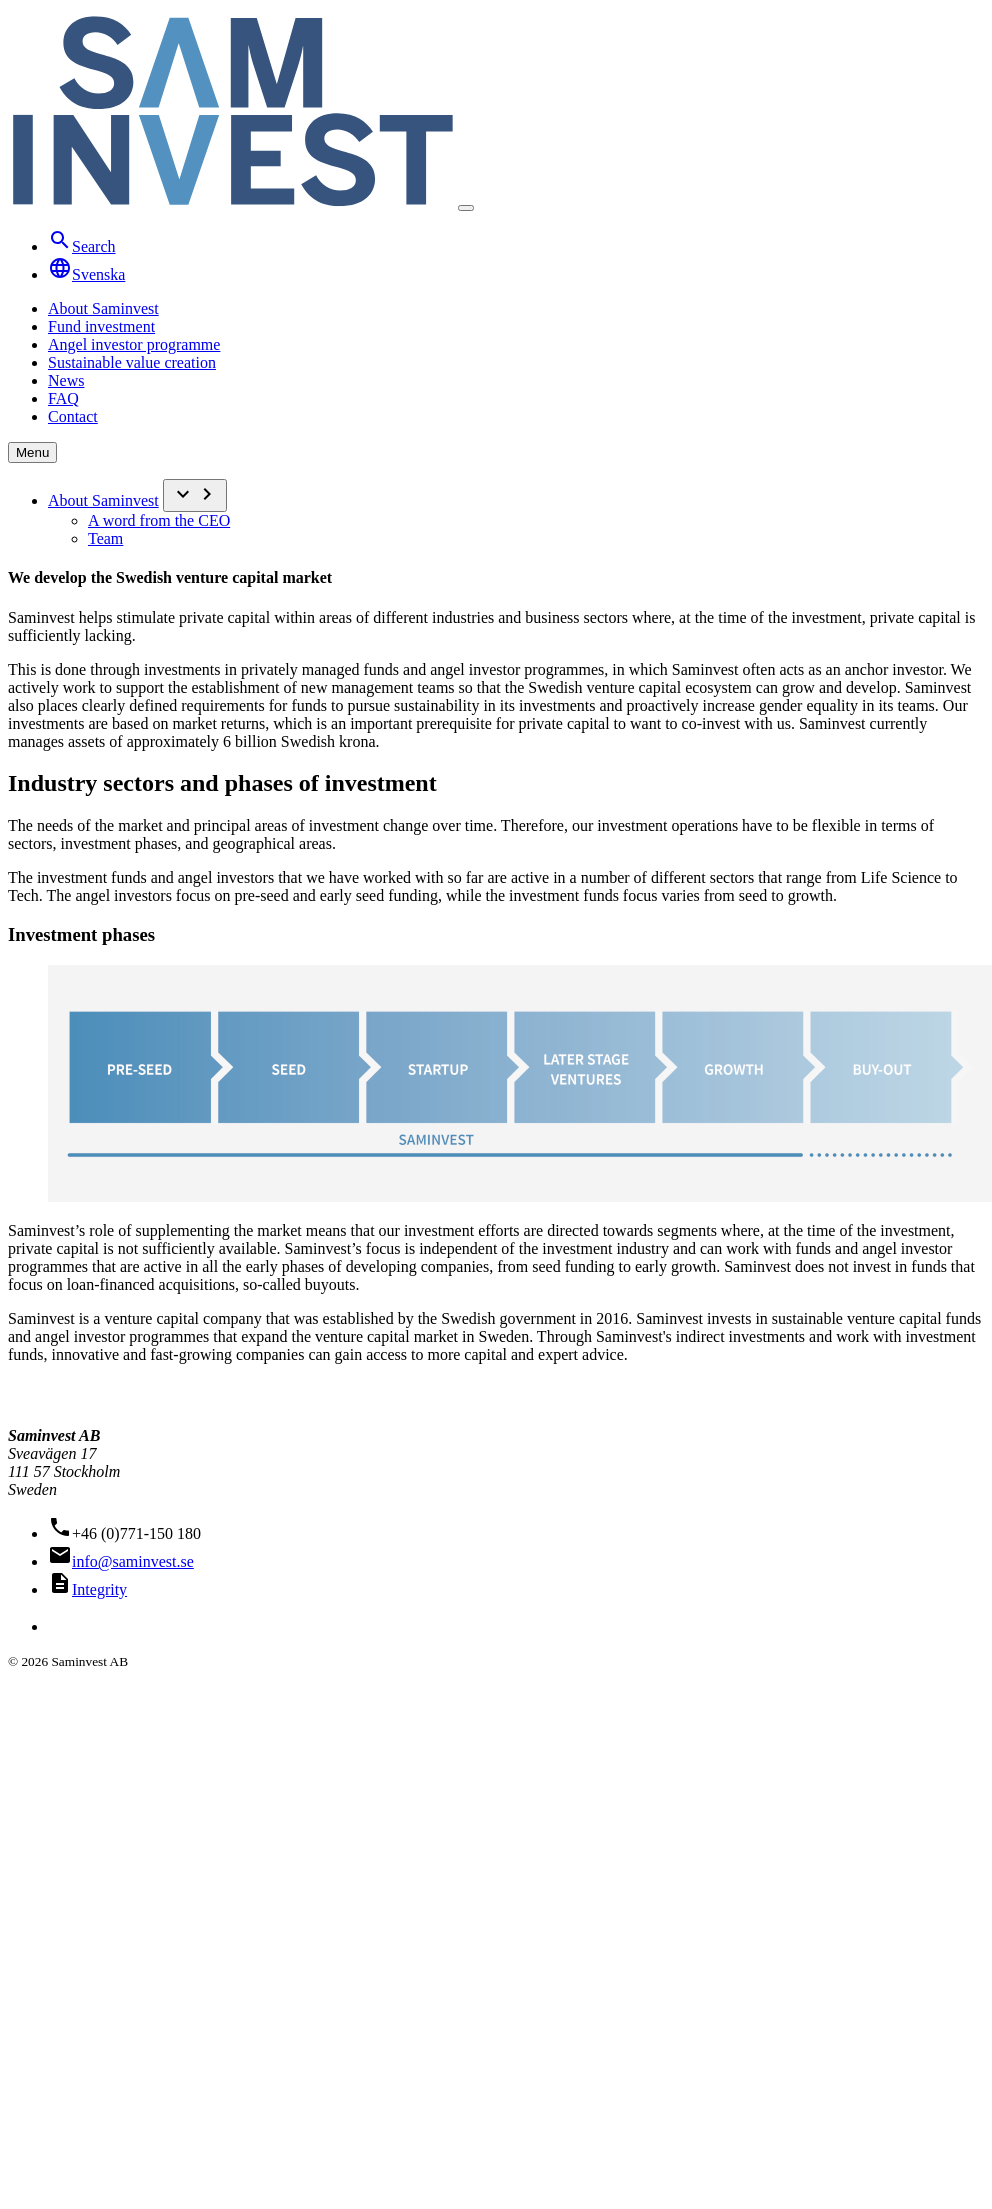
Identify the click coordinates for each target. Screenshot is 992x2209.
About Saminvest (103, 308)
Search (82, 246)
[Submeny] (195, 495)
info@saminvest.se (133, 1561)
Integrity (99, 1589)
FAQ (63, 398)
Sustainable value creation (132, 362)
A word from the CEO (159, 520)
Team (105, 538)
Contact (73, 416)
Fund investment (101, 326)
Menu (32, 452)
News (66, 380)
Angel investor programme (134, 344)
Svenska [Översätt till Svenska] (86, 274)
